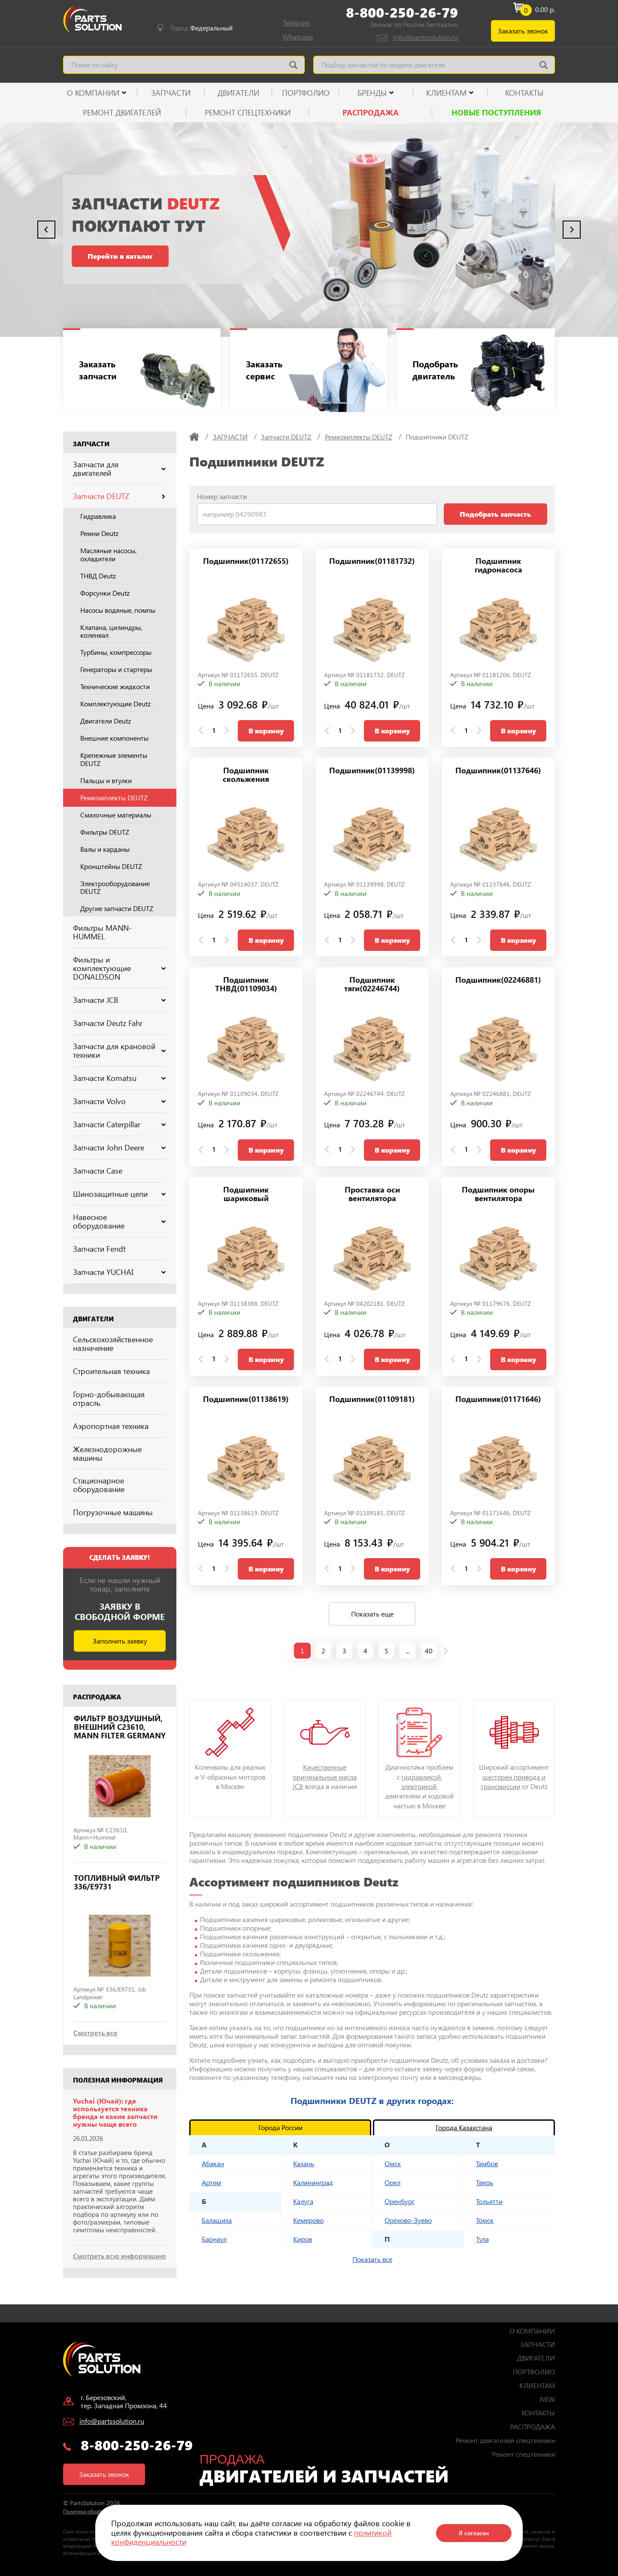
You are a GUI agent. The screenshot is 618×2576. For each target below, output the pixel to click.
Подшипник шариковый (246, 1194)
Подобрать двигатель (436, 370)
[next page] (446, 1651)
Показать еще (372, 1613)
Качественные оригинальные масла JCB (324, 1776)
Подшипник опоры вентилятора (498, 1194)
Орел (392, 2182)
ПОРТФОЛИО (306, 93)
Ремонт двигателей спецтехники (505, 2440)
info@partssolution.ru (425, 37)
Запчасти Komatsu (119, 1078)
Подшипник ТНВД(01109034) (246, 984)
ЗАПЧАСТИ (171, 93)
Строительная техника (111, 1371)
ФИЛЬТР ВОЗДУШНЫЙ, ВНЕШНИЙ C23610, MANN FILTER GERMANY (120, 1726)
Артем (211, 2182)
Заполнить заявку (120, 1640)
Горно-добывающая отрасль (109, 1398)
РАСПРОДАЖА (370, 112)
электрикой (418, 1786)
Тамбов (487, 2163)
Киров (302, 2238)
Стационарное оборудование (98, 1484)
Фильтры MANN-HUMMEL (102, 932)
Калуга (303, 2201)
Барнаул (214, 2238)
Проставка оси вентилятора (372, 1194)
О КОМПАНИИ (93, 93)
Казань (303, 2163)
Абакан (213, 2163)
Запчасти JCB (119, 1000)
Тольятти (489, 2201)
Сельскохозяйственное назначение (113, 1343)
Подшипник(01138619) (246, 1399)
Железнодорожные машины (107, 1453)
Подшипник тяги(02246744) (372, 984)
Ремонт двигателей (122, 112)
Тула (482, 2238)
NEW (547, 2398)
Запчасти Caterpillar (119, 1124)
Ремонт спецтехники (248, 112)
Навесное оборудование (119, 1221)
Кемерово (308, 2220)
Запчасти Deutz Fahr (107, 1023)
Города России (280, 2127)
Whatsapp (298, 36)
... (407, 1650)
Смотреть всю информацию (119, 2255)
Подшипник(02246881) (498, 980)
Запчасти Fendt (99, 1249)
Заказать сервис (265, 370)
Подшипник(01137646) (498, 770)
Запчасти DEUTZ (119, 496)
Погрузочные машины (113, 1512)
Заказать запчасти (99, 370)
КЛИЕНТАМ (446, 93)
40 (429, 1650)
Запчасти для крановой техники (119, 1050)
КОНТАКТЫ (524, 93)
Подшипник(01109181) (372, 1399)
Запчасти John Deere (119, 1147)
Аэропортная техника (110, 1426)
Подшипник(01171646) (498, 1399)
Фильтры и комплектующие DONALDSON (119, 968)
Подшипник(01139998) (372, 770)
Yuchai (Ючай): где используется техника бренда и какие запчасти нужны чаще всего (115, 2112)
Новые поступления (496, 112)
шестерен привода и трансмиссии (513, 1781)
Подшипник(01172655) (246, 561)
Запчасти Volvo (119, 1101)
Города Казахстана (464, 2127)
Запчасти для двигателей (119, 468)
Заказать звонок (523, 30)
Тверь (484, 2182)
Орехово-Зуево (408, 2220)
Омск (393, 2163)
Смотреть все (95, 2032)
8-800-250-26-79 (402, 12)
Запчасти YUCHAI (119, 1272)
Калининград (313, 2182)
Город (201, 28)
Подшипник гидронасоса (498, 566)
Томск (485, 2220)
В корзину (266, 731)
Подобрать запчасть (495, 514)
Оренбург (400, 2201)
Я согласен (474, 2533)
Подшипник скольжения (246, 775)
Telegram (296, 22)
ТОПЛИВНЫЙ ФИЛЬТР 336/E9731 (117, 1883)
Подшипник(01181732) (372, 561)
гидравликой (421, 1776)
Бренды (372, 93)
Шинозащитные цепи (119, 1194)
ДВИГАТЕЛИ (238, 93)
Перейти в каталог (120, 256)
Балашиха (217, 2220)
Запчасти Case (97, 1170)
